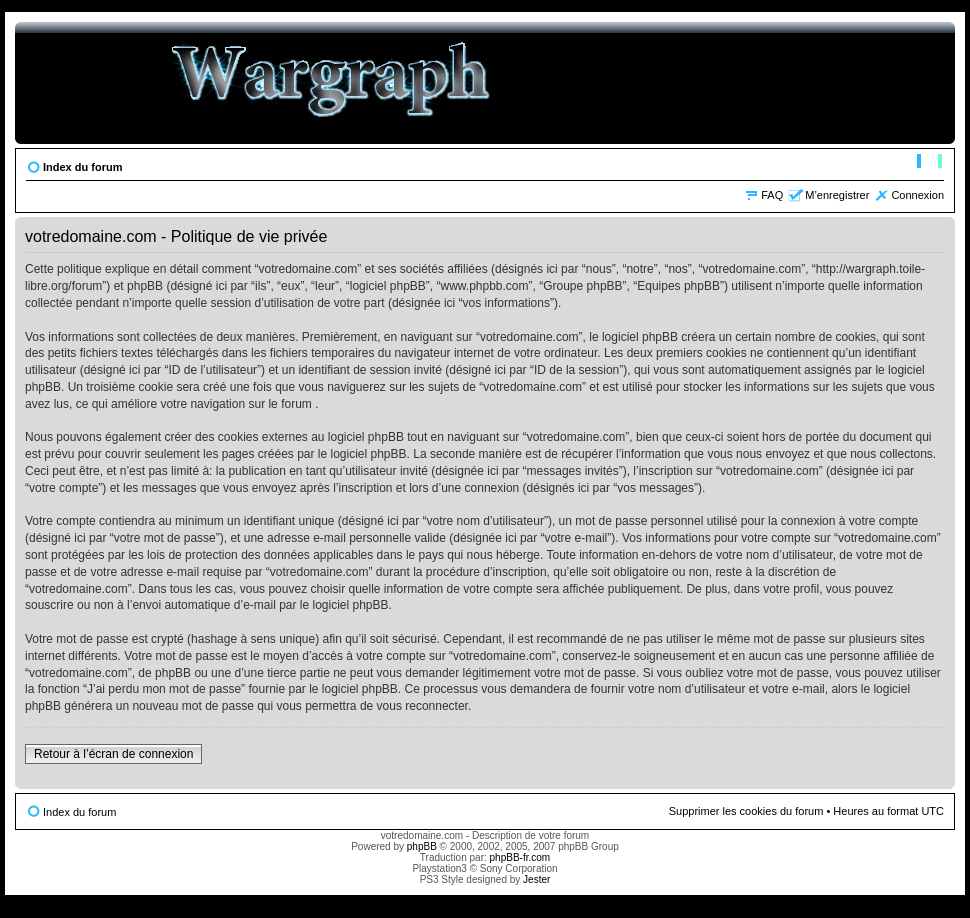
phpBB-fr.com (520, 857)
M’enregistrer (837, 195)
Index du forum (82, 167)
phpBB (422, 846)
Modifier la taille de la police (929, 163)
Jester (536, 879)
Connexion (917, 195)
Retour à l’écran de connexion (113, 754)
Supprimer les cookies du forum (746, 811)
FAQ (772, 195)
